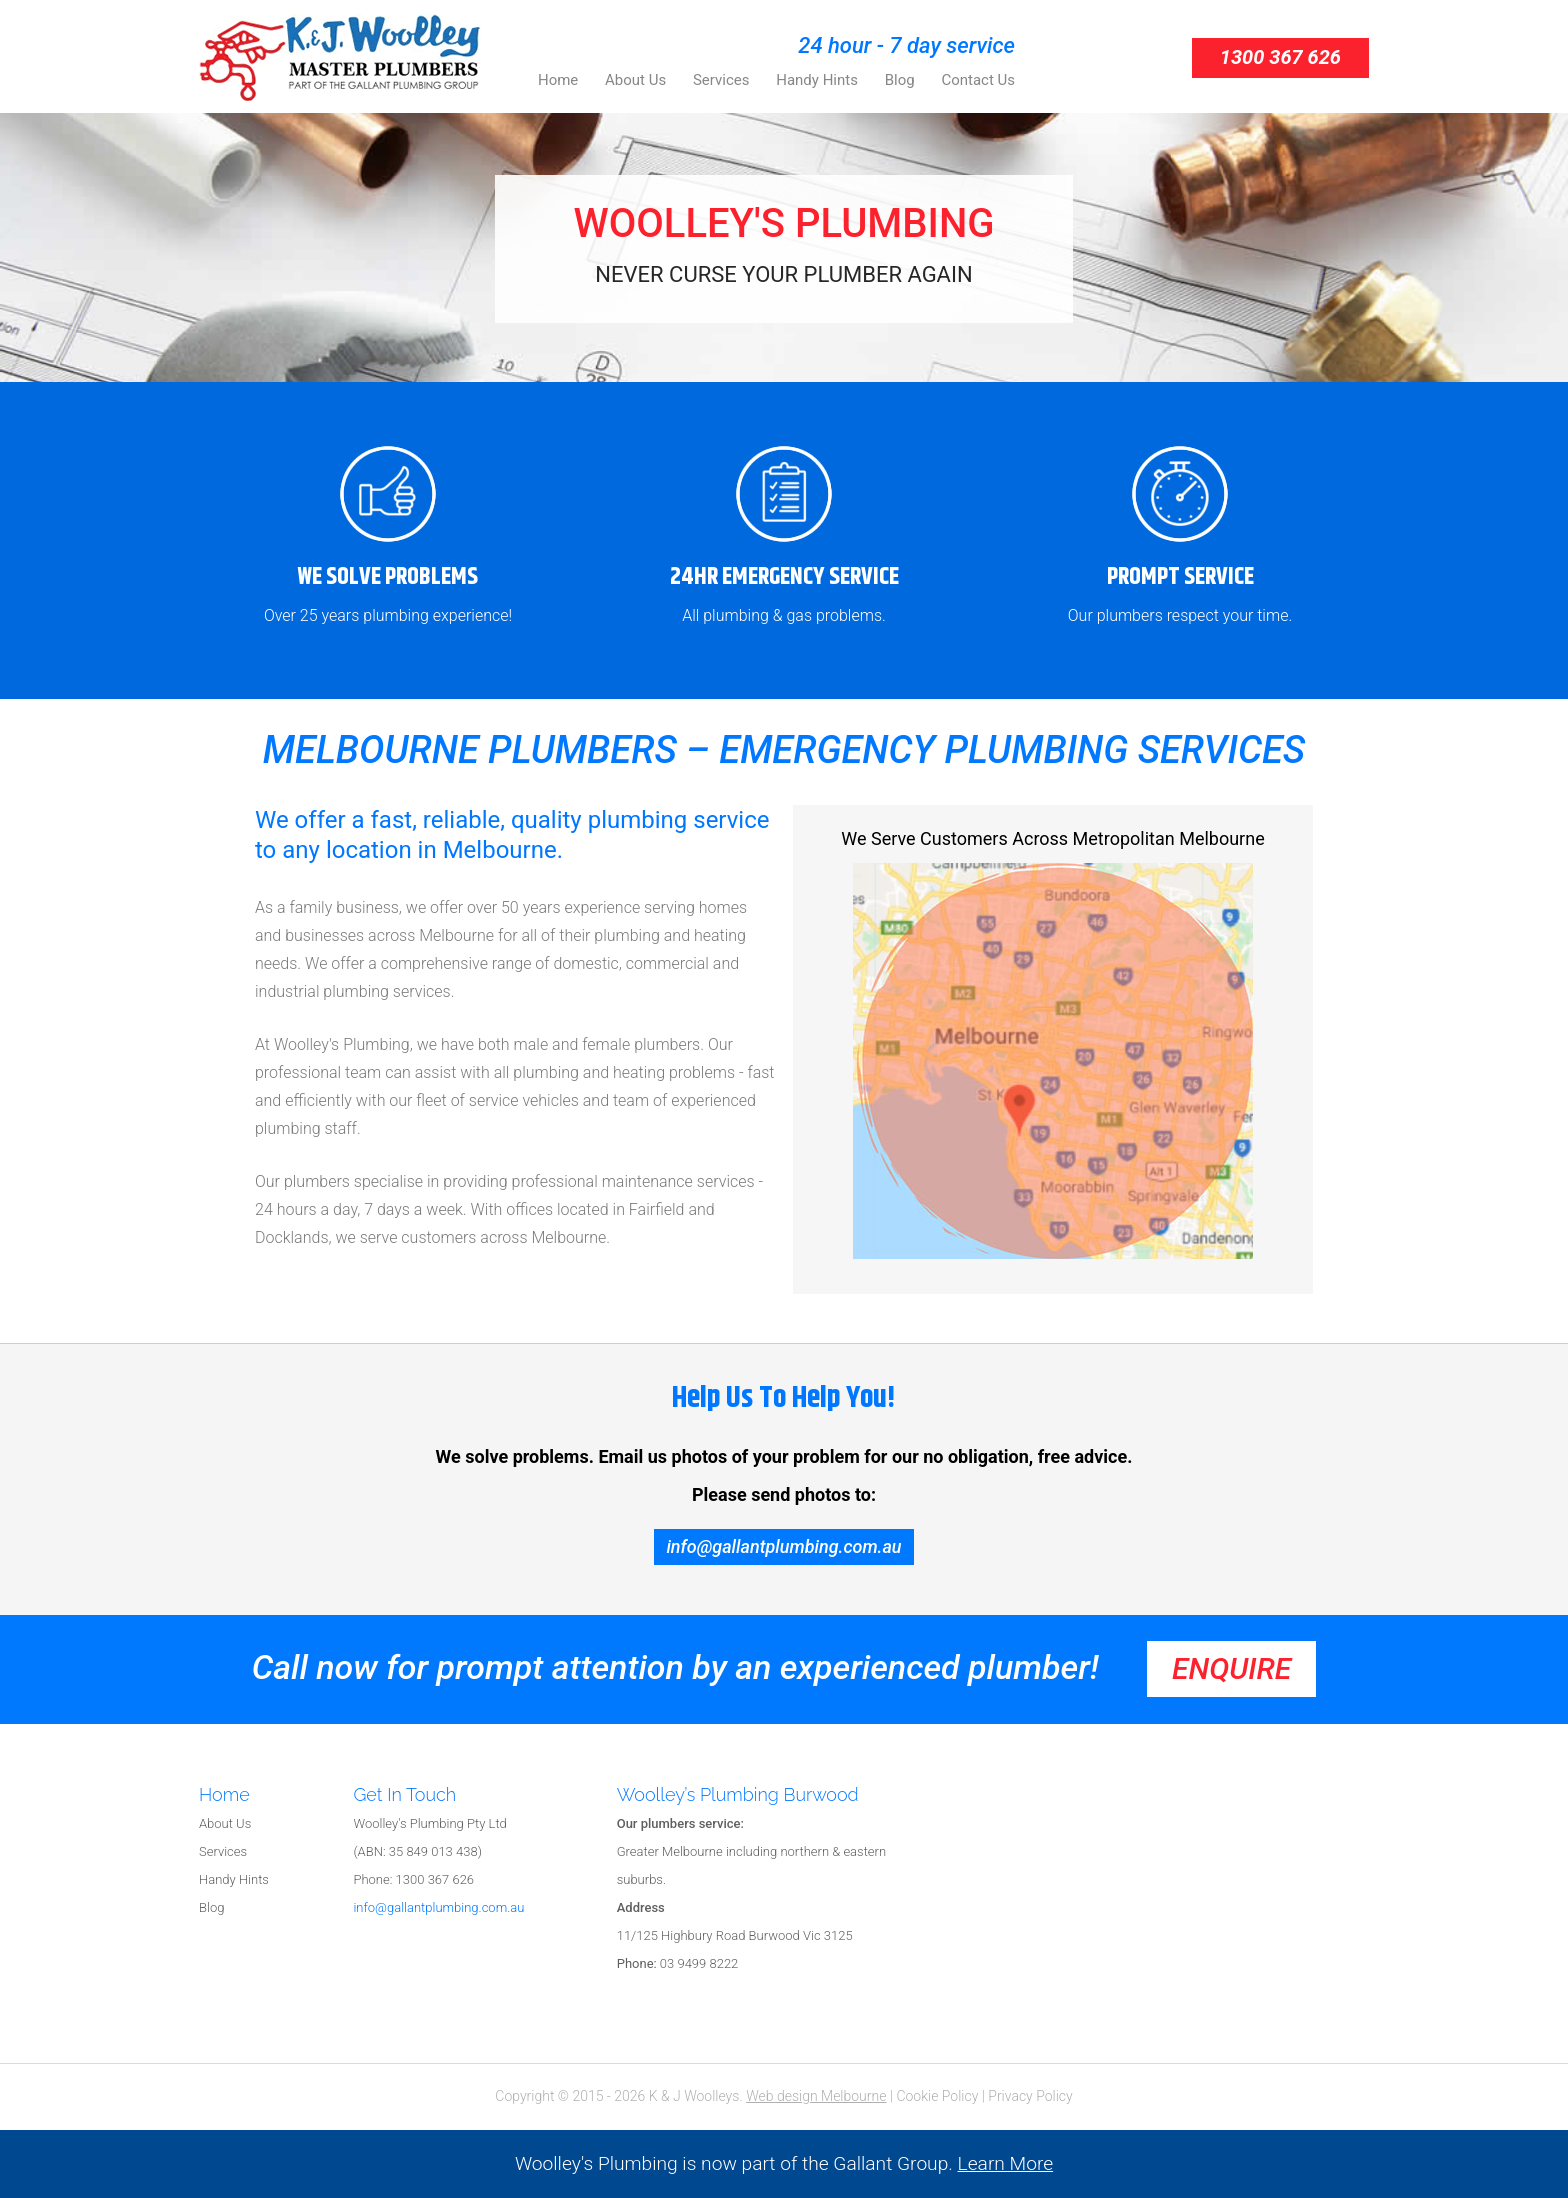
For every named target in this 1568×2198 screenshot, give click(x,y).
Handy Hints (234, 1879)
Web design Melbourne (816, 2096)
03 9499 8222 (678, 1963)
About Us (225, 1823)
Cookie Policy (937, 2096)
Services (223, 1851)
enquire (1231, 1668)
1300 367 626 (1280, 57)
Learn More (1006, 2163)
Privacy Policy (1030, 2096)
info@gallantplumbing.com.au (783, 1546)
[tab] (276, 1796)
